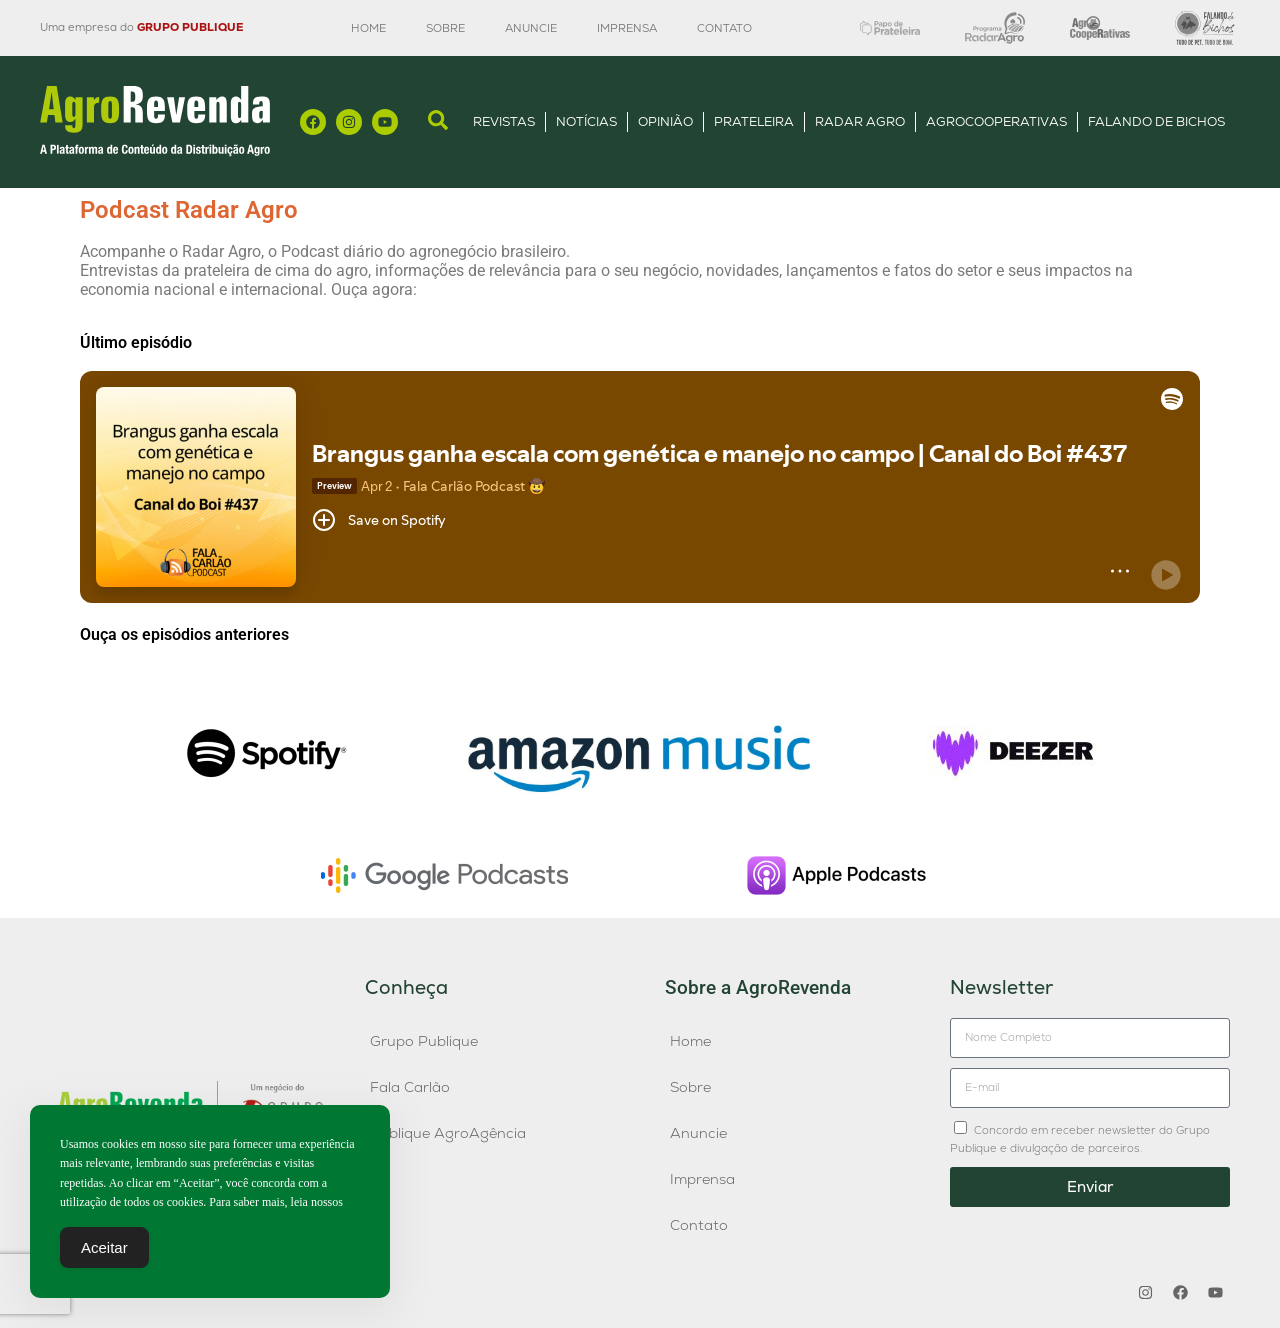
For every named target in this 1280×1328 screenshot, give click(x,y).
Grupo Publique (424, 1041)
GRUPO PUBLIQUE (190, 27)
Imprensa (627, 28)
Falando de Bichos (1156, 121)
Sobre (445, 28)
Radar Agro (860, 121)
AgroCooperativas (996, 121)
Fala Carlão (410, 1087)
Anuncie (531, 28)
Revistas (504, 121)
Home (368, 28)
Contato (724, 28)
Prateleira (754, 121)
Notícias (586, 121)
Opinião (665, 121)
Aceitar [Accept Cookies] (104, 1247)
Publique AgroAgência (448, 1133)
